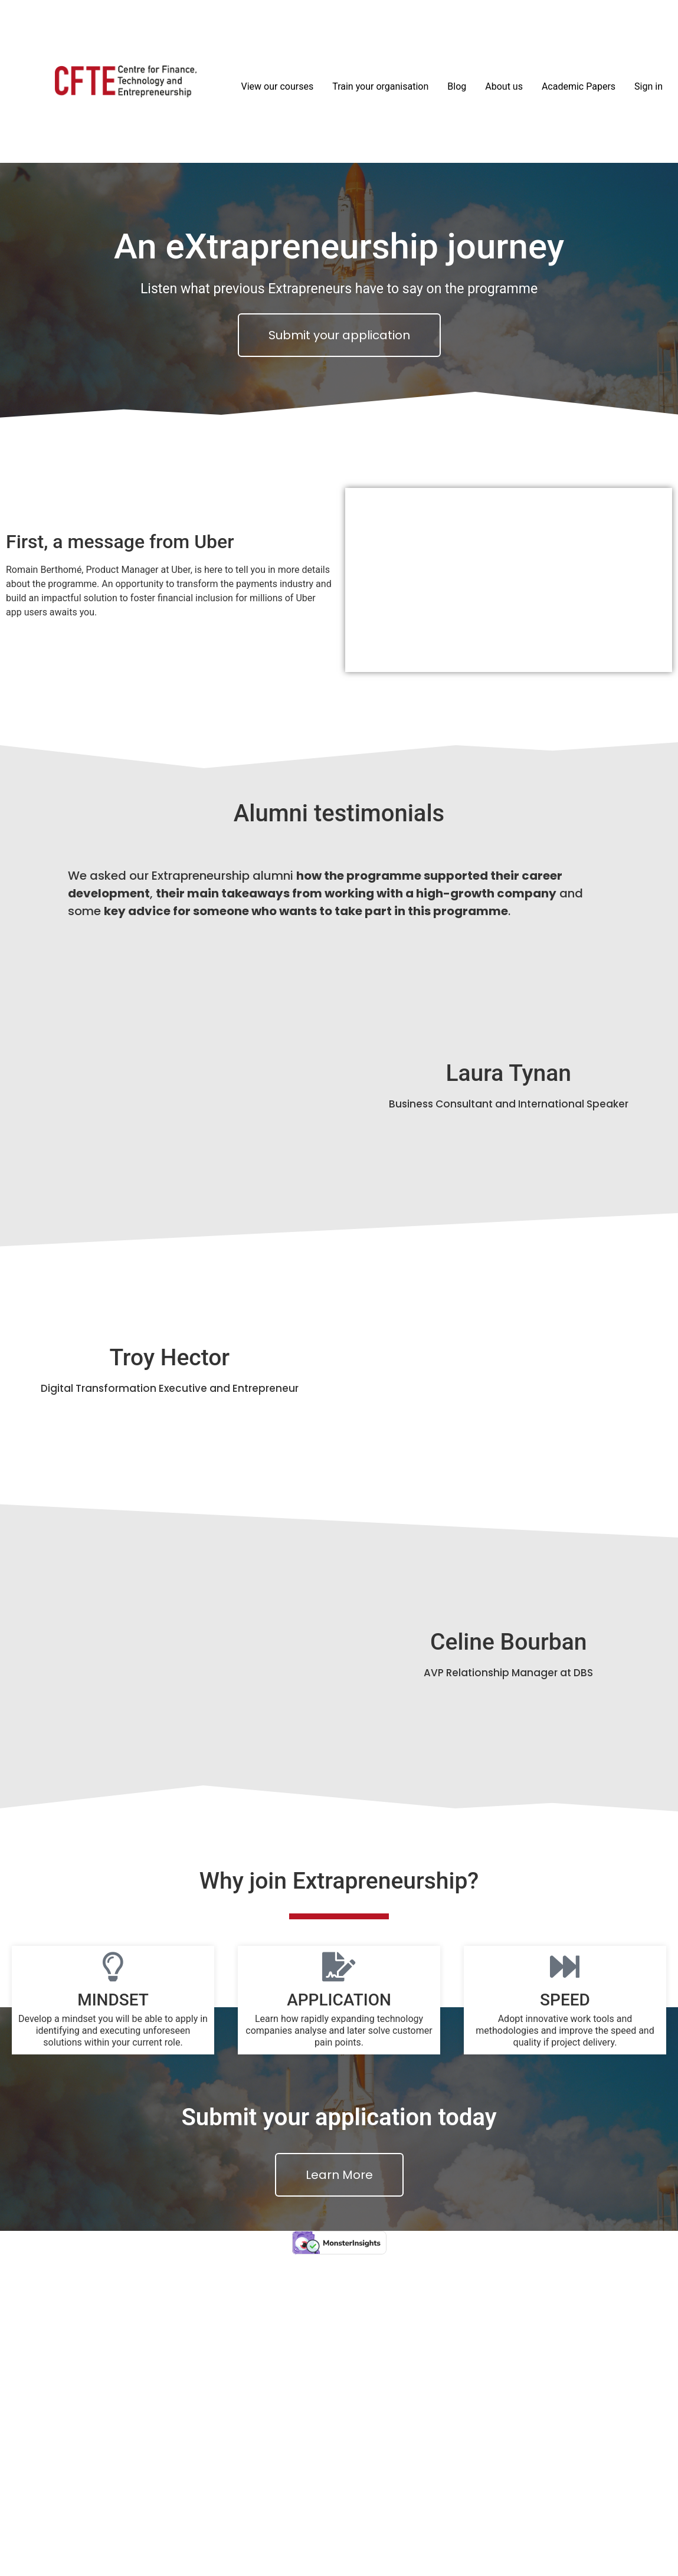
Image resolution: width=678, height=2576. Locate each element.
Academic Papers (578, 86)
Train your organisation (380, 86)
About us (504, 86)
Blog (456, 86)
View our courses (277, 86)
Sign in (648, 86)
